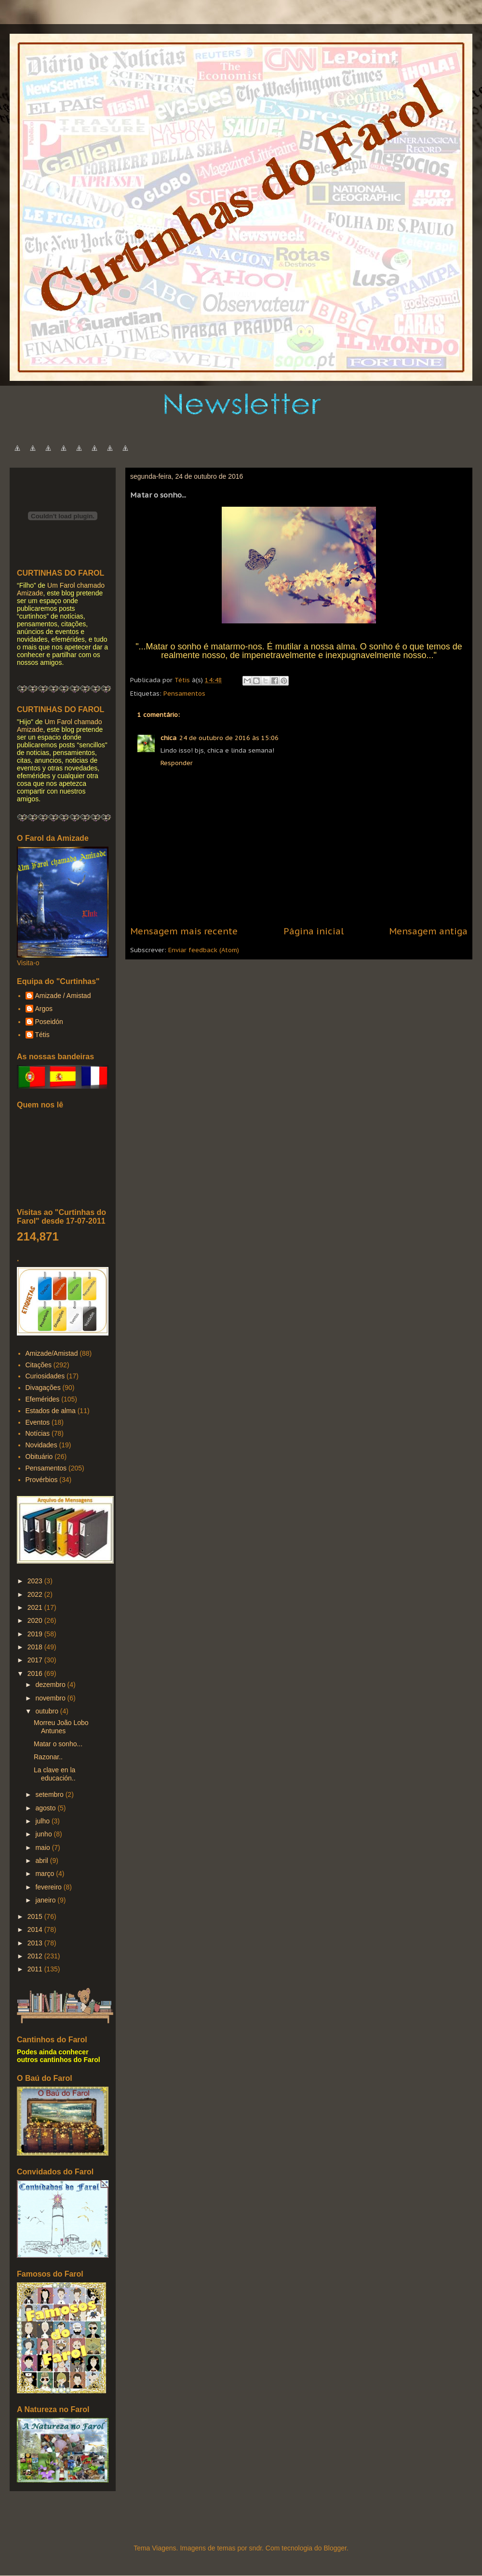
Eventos (38, 1422)
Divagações (43, 1387)
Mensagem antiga (428, 931)
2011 (35, 1969)
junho (44, 1834)
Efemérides (43, 1399)
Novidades (41, 1445)
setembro (50, 1794)
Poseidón (49, 1021)
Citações (39, 1365)
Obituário (39, 1456)
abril (42, 1860)
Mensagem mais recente (184, 931)
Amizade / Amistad (63, 995)
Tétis (42, 1034)
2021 (35, 1607)
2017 (35, 1660)
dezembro (51, 1684)
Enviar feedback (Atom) (203, 950)
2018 (35, 1647)
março (45, 1873)
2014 (35, 1929)
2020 (35, 1620)
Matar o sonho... (58, 1744)
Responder (177, 763)
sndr (255, 2548)
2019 (35, 1634)
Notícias (38, 1433)
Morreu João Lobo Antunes (61, 1727)
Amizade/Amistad (52, 1353)
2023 (35, 1581)
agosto (46, 1808)
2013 (35, 1943)
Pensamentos (184, 693)
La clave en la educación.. (55, 1774)
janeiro (46, 1900)
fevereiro (49, 1887)
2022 (35, 1594)
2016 (35, 1673)
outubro (47, 1711)
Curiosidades (45, 1376)
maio (43, 1847)
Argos (44, 1008)
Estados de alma (51, 1411)
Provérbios (42, 1480)
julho (43, 1821)
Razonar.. (48, 1757)
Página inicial (313, 931)
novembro (51, 1698)
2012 (35, 1956)
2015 (35, 1916)
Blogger (334, 2548)
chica (168, 738)
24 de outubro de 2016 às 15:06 (229, 738)
